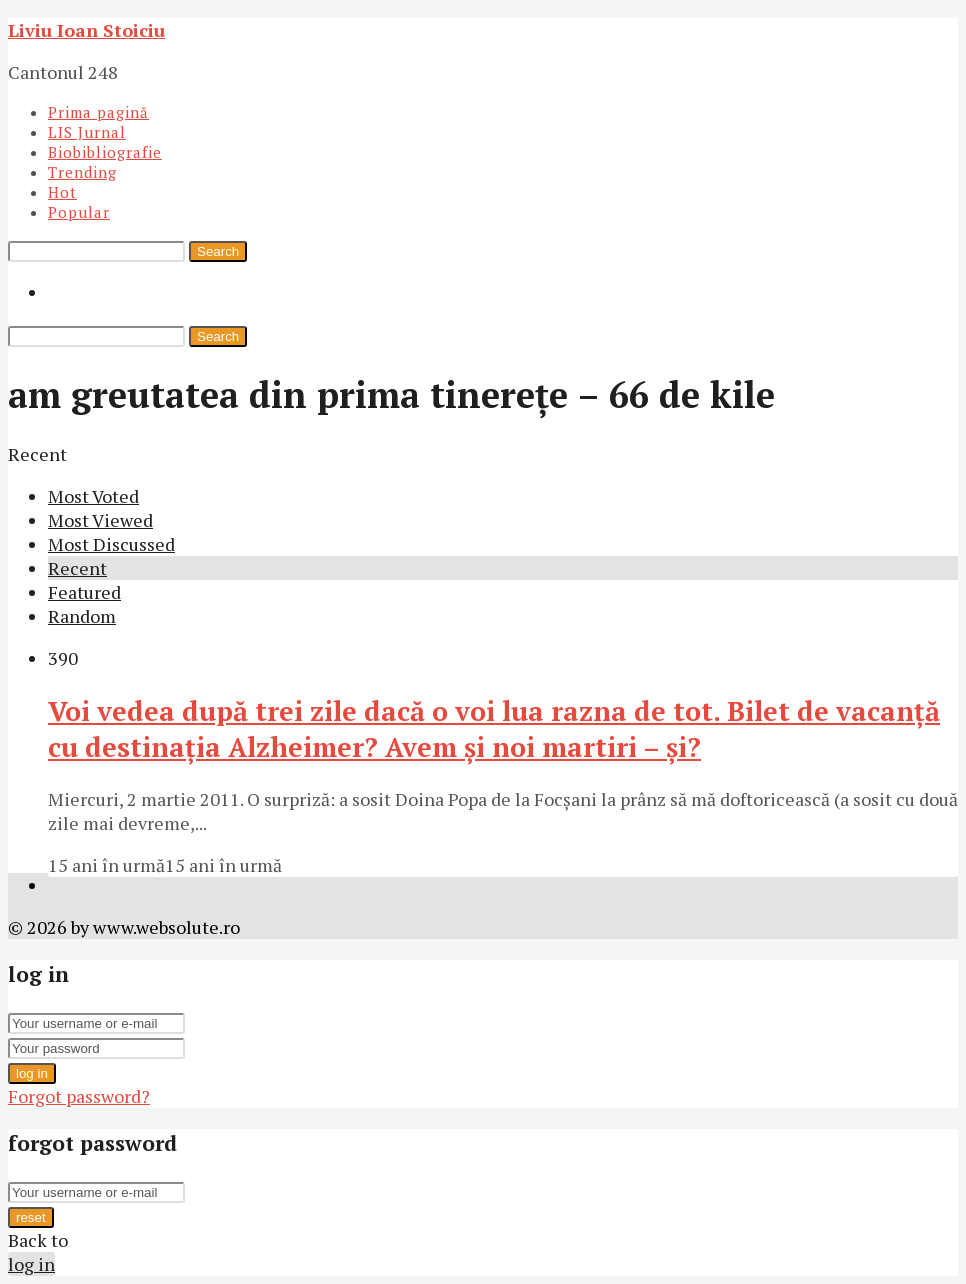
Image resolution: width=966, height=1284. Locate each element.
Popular (79, 212)
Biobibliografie (105, 152)
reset (31, 1217)
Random (82, 616)
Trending (82, 172)
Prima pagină (98, 112)
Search (218, 251)
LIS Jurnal (87, 132)
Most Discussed (111, 544)
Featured (84, 592)
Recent (77, 568)
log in (32, 1073)
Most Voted (93, 496)
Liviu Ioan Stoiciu (86, 30)
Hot (62, 192)
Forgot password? (79, 1096)
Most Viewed (100, 520)
